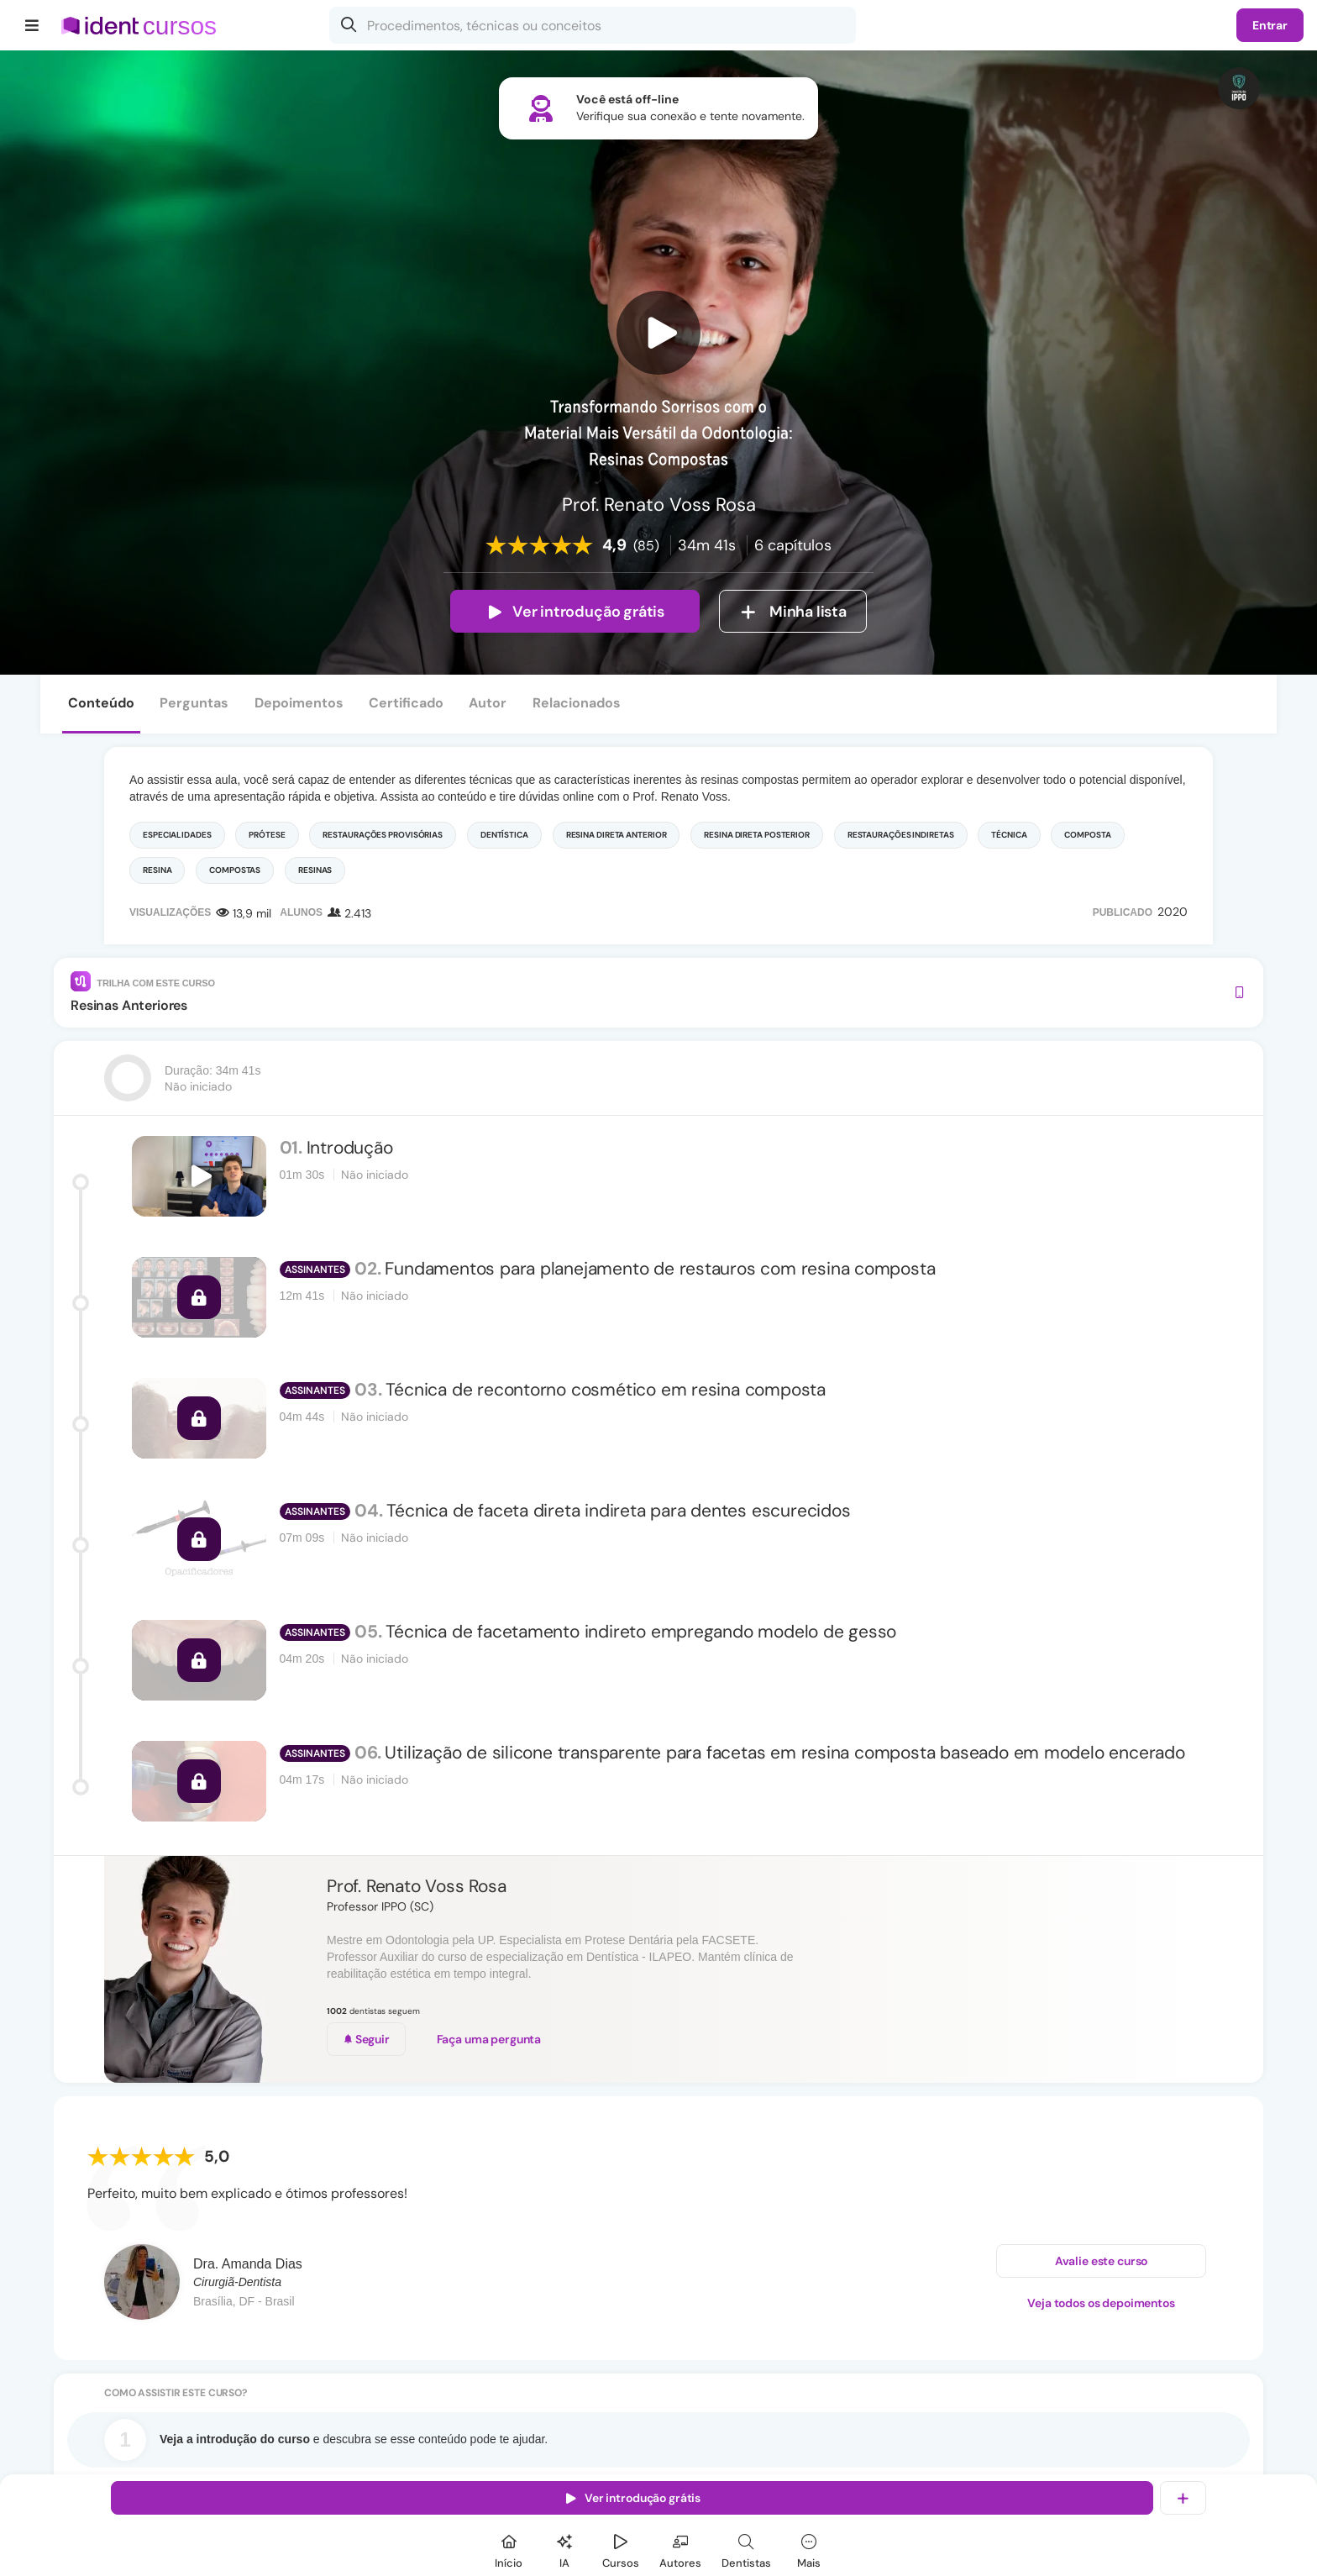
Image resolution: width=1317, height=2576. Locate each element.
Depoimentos (299, 703)
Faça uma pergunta (489, 2039)
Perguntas (194, 703)
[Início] (509, 2548)
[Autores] (680, 2548)
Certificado (406, 703)
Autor (487, 703)
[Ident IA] (564, 2548)
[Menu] (32, 25)
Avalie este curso (1101, 2260)
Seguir (366, 2039)
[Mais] (808, 2548)
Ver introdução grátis (574, 612)
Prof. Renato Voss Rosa (416, 1886)
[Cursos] (620, 2548)
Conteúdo (101, 703)
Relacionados (577, 703)
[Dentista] (746, 2548)
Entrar (1270, 25)
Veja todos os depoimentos (1101, 2303)
